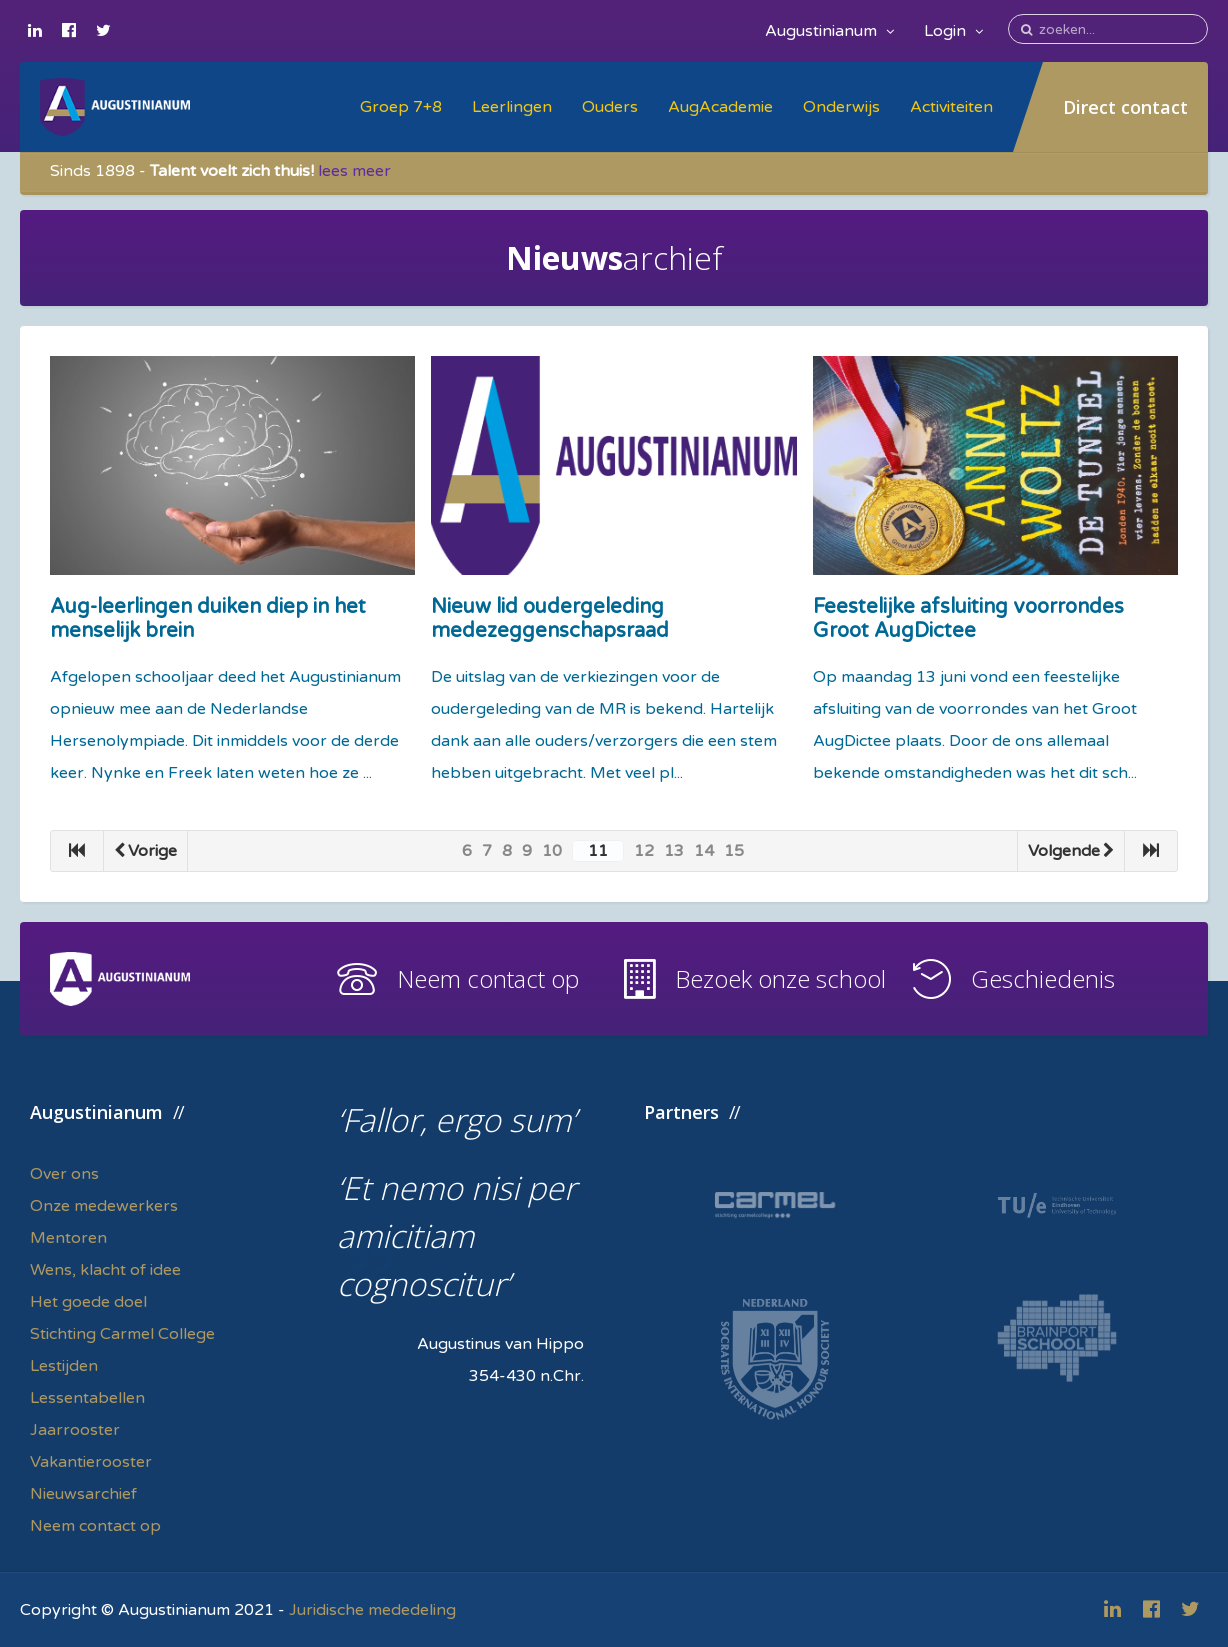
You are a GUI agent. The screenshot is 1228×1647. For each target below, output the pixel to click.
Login (953, 31)
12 (644, 851)
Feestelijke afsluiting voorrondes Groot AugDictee (968, 619)
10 (552, 851)
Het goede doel (88, 1302)
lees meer (354, 171)
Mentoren (68, 1238)
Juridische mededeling (372, 1610)
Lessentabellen (87, 1398)
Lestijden (64, 1366)
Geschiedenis (1043, 978)
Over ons (64, 1174)
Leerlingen (512, 107)
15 (734, 851)
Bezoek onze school (780, 978)
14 (704, 851)
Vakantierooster (91, 1462)
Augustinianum (829, 31)
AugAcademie (720, 107)
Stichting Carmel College (122, 1334)
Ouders (610, 107)
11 (598, 851)
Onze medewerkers (104, 1206)
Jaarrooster (75, 1430)
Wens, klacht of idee (105, 1270)
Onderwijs (841, 107)
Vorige (145, 851)
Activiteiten (951, 107)
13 (674, 851)
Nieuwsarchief (83, 1494)
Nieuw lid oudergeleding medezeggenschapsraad (550, 619)
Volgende (1071, 851)
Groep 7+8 (401, 107)
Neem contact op (488, 978)
